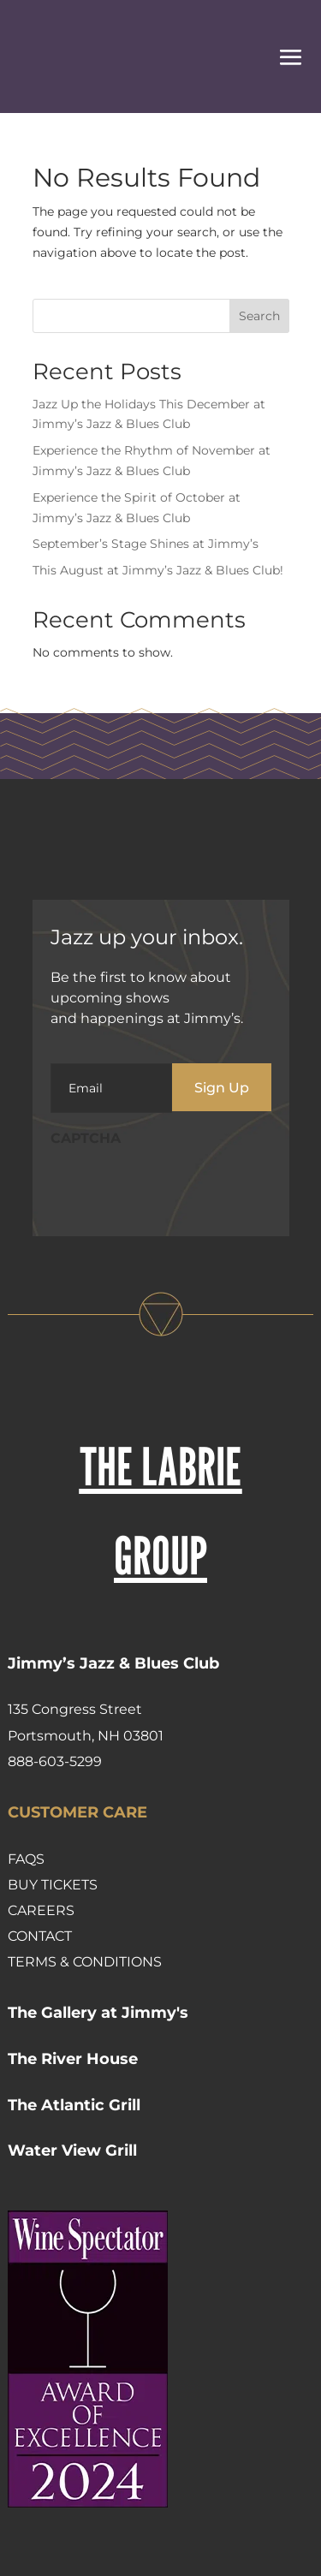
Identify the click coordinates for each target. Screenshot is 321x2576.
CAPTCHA (86, 1138)
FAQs (26, 1859)
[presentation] (181, 1190)
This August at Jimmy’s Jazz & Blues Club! (158, 570)
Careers (41, 1910)
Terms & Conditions (85, 1962)
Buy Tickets (53, 1885)
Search (259, 316)
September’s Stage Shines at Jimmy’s (146, 543)
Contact (40, 1936)
